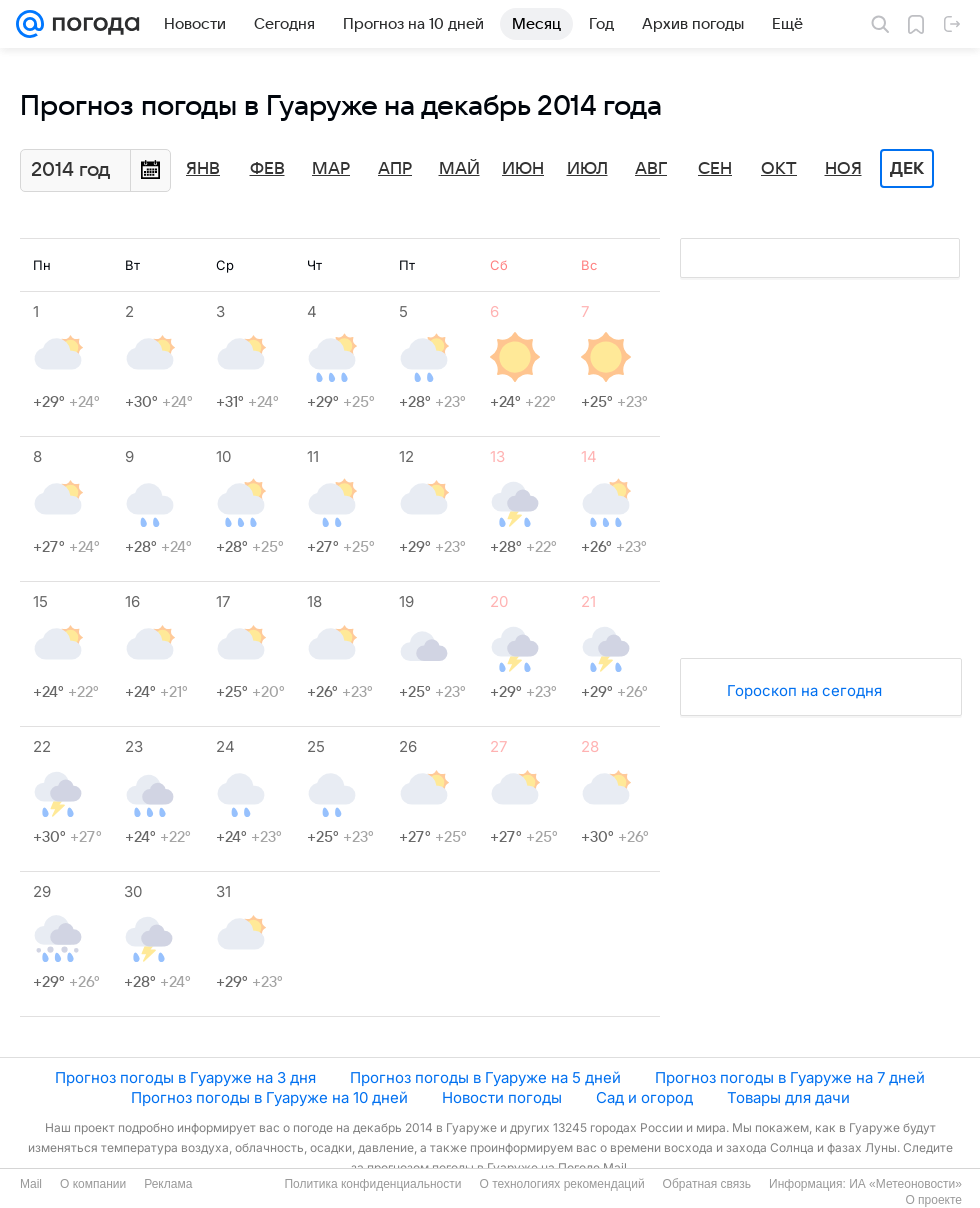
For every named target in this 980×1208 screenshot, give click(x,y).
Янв (203, 169)
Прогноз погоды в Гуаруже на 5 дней (485, 1077)
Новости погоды (502, 1097)
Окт (779, 169)
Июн (523, 169)
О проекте (933, 1200)
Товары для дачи (788, 1097)
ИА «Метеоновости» (905, 1184)
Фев (267, 169)
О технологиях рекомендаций (561, 1184)
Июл (587, 169)
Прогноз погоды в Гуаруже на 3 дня (185, 1077)
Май (459, 169)
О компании (93, 1184)
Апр (395, 169)
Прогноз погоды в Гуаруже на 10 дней (269, 1097)
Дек (907, 169)
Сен (715, 169)
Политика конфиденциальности (372, 1184)
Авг (651, 169)
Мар (331, 169)
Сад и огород (644, 1097)
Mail (31, 1184)
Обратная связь (707, 1184)
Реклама (168, 1184)
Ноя (843, 169)
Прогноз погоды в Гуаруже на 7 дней (790, 1077)
